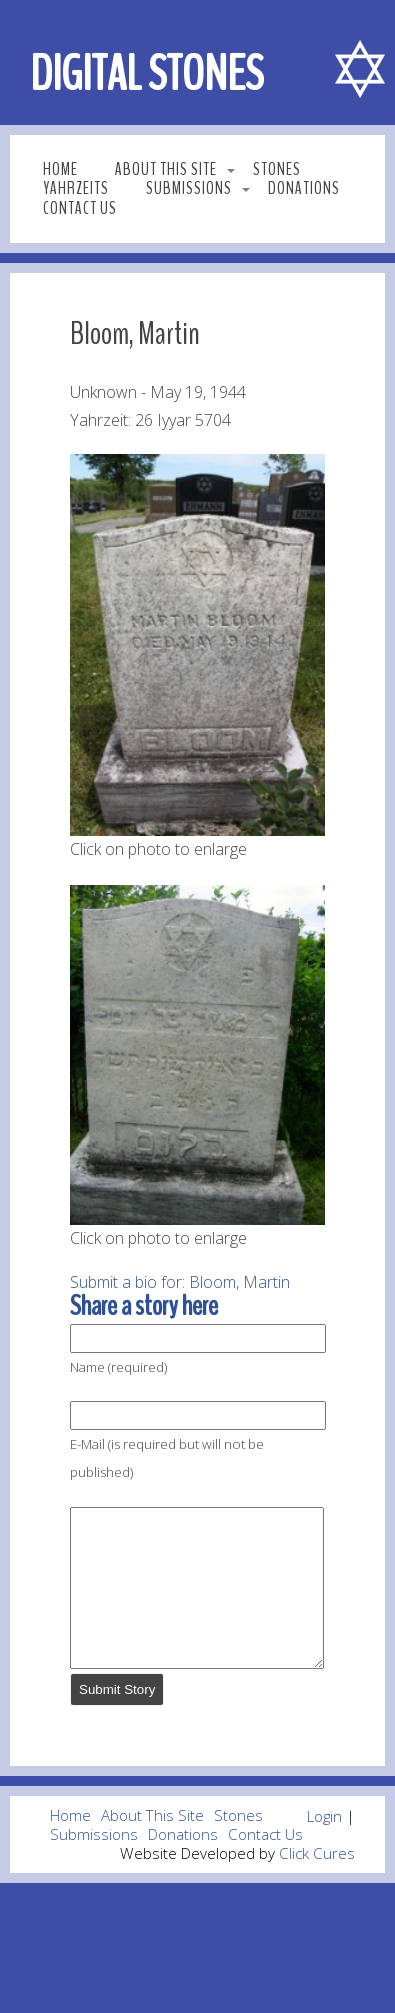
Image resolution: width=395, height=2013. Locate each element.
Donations (304, 188)
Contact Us (80, 208)
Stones (277, 169)
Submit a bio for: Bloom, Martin (180, 1282)
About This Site (166, 169)
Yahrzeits (76, 188)
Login (324, 1846)
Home (60, 169)
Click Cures (317, 1883)
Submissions (189, 188)
